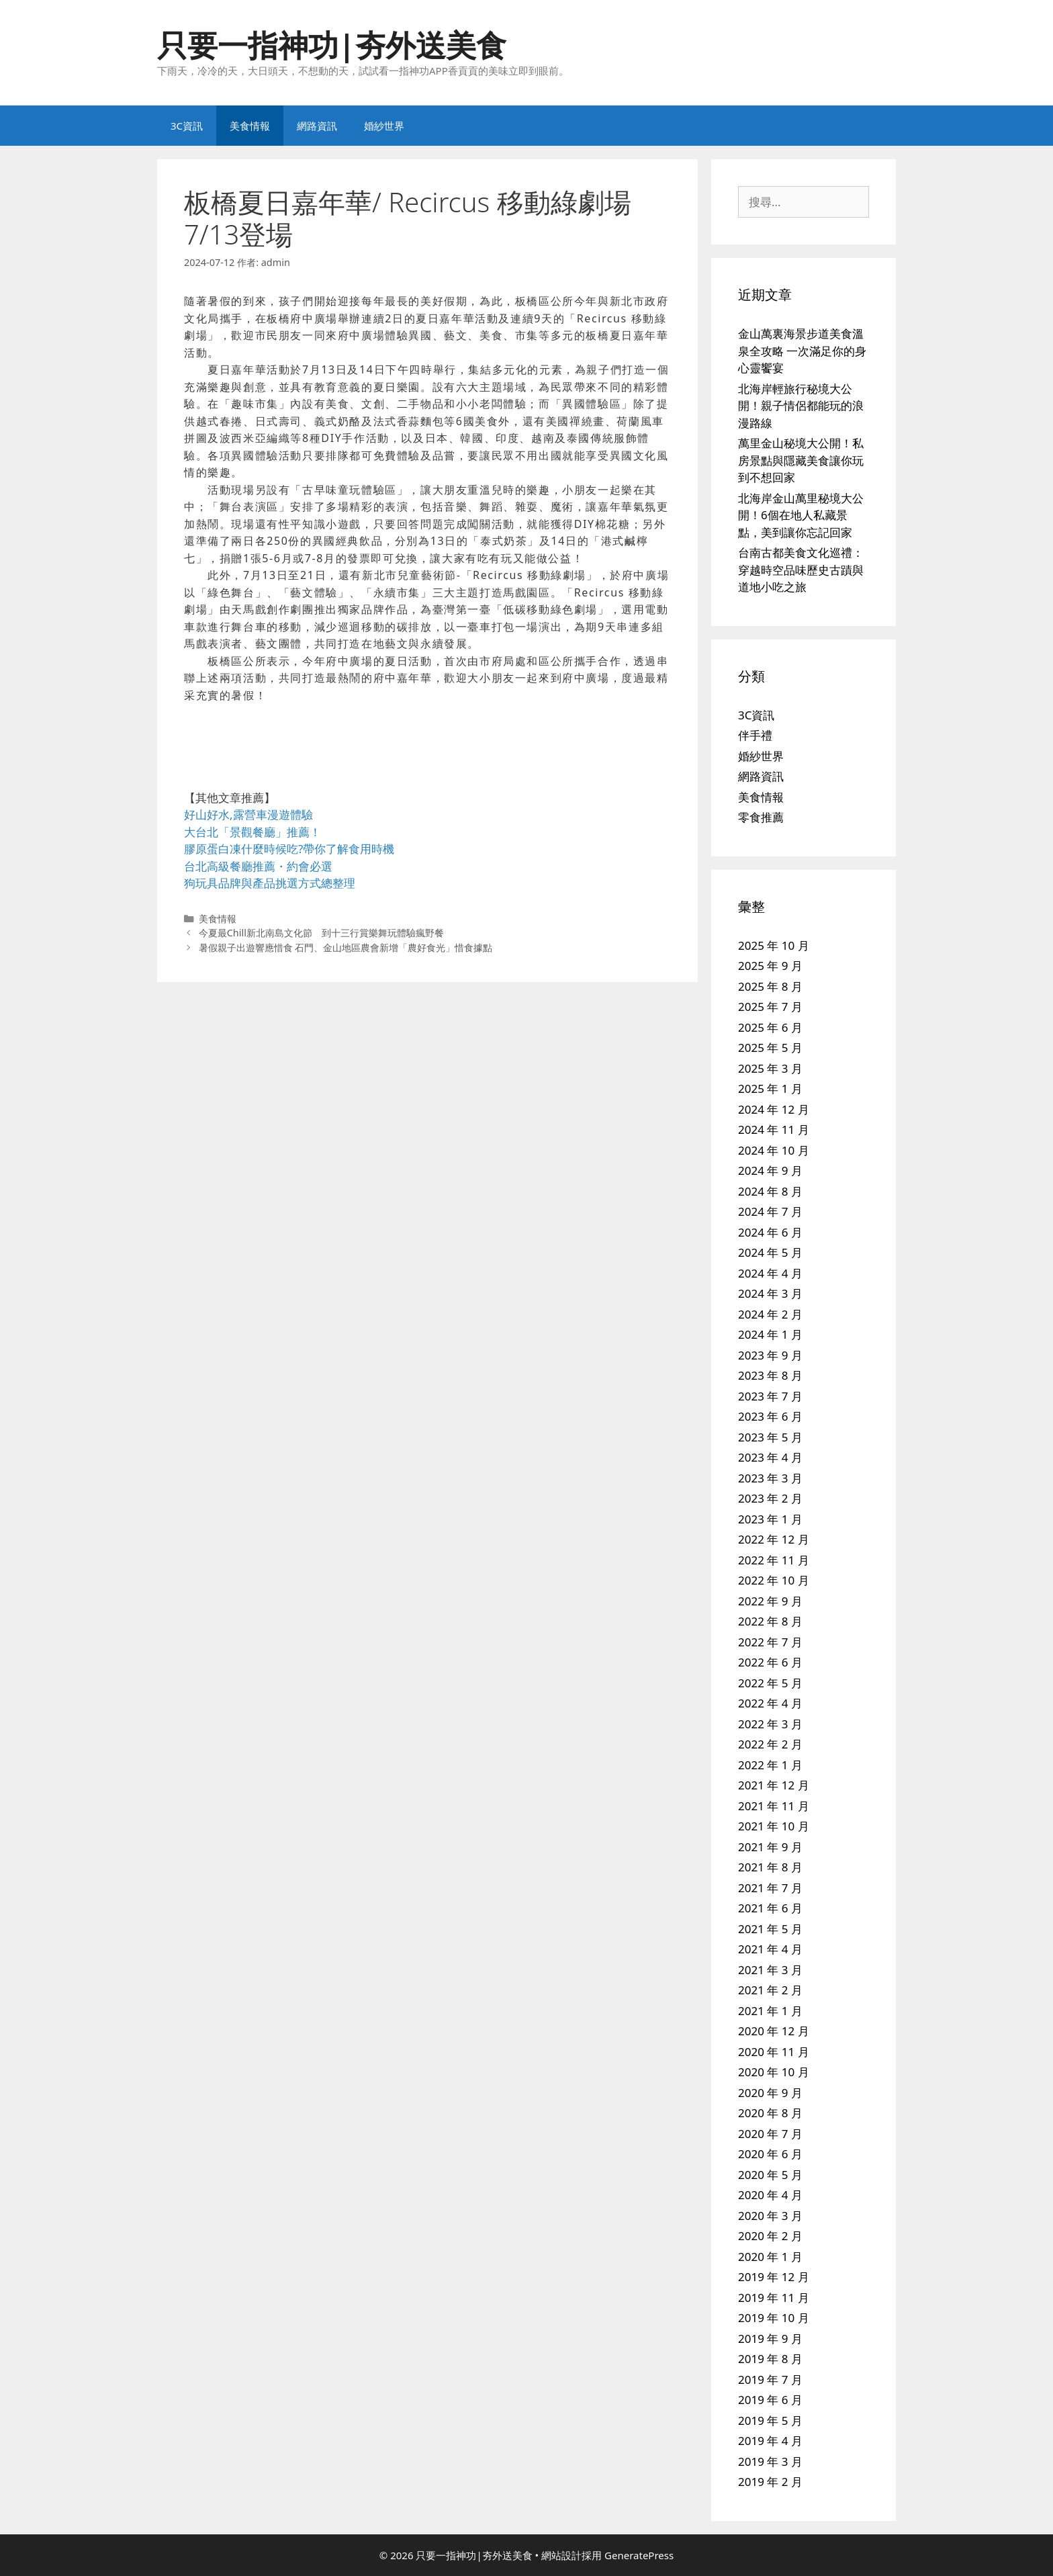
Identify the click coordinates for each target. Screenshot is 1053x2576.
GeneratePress (639, 2555)
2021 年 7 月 (770, 1888)
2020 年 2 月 (770, 2236)
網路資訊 (317, 125)
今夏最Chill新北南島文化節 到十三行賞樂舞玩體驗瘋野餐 (321, 932)
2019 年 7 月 (770, 2379)
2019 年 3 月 (770, 2461)
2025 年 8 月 (770, 986)
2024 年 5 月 (770, 1252)
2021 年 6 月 (770, 1908)
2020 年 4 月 (770, 2195)
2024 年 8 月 (770, 1191)
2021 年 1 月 (770, 2010)
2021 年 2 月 (770, 1990)
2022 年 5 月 (770, 1683)
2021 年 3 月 (770, 1970)
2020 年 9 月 (770, 2092)
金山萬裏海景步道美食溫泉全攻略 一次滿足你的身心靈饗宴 (802, 350)
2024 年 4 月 (770, 1273)
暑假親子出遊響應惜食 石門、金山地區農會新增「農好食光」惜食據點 (346, 947)
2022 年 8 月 (770, 1621)
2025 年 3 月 (770, 1068)
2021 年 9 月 (770, 1847)
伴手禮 (755, 735)
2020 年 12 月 (773, 2031)
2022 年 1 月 (770, 1765)
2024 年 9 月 (770, 1170)
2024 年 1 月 (770, 1334)
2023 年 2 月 (770, 1498)
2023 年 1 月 (770, 1519)
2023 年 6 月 (770, 1416)
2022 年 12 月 (773, 1539)
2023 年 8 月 (770, 1375)
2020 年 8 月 (770, 2113)
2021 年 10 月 (773, 1826)
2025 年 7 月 (770, 1006)
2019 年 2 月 (770, 2481)
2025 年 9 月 (770, 965)
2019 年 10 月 (773, 2317)
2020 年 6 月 (770, 2154)
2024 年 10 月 (773, 1150)
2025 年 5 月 (770, 1047)
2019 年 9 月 (770, 2338)
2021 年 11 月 (773, 1806)
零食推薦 (761, 817)
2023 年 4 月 (770, 1457)
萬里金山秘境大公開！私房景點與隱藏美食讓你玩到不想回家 (801, 460)
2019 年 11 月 (773, 2297)
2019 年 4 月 (770, 2440)
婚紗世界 (384, 125)
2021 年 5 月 (770, 1929)
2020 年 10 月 (773, 2072)
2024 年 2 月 (770, 1314)
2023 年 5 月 (770, 1437)
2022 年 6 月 (770, 1662)
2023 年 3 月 (770, 1478)
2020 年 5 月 (770, 2174)
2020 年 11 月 (773, 2051)
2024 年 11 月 (773, 1129)
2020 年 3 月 (770, 2215)
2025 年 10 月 (773, 945)
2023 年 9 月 (770, 1355)
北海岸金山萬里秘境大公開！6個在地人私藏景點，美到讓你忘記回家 (801, 515)
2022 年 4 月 (770, 1703)
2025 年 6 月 (770, 1027)
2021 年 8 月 (770, 1867)
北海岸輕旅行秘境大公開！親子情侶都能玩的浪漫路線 (801, 406)
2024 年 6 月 (770, 1232)
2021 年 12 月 (773, 1785)
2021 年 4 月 (770, 1949)
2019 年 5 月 (770, 2420)
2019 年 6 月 (770, 2399)
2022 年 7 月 (770, 1642)
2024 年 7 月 (770, 1211)
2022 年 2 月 (770, 1744)
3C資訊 (187, 125)
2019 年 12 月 (773, 2276)
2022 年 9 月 (770, 1601)
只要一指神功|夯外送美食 (331, 44)
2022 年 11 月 (773, 1560)
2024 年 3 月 (770, 1293)
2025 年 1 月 (770, 1088)
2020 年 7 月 (770, 2133)
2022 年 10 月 (773, 1580)
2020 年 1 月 (770, 2256)
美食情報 (250, 125)
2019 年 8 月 (770, 2358)
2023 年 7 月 (770, 1396)
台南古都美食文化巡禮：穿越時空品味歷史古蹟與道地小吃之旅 (801, 569)
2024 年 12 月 (773, 1109)
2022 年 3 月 (770, 1724)
